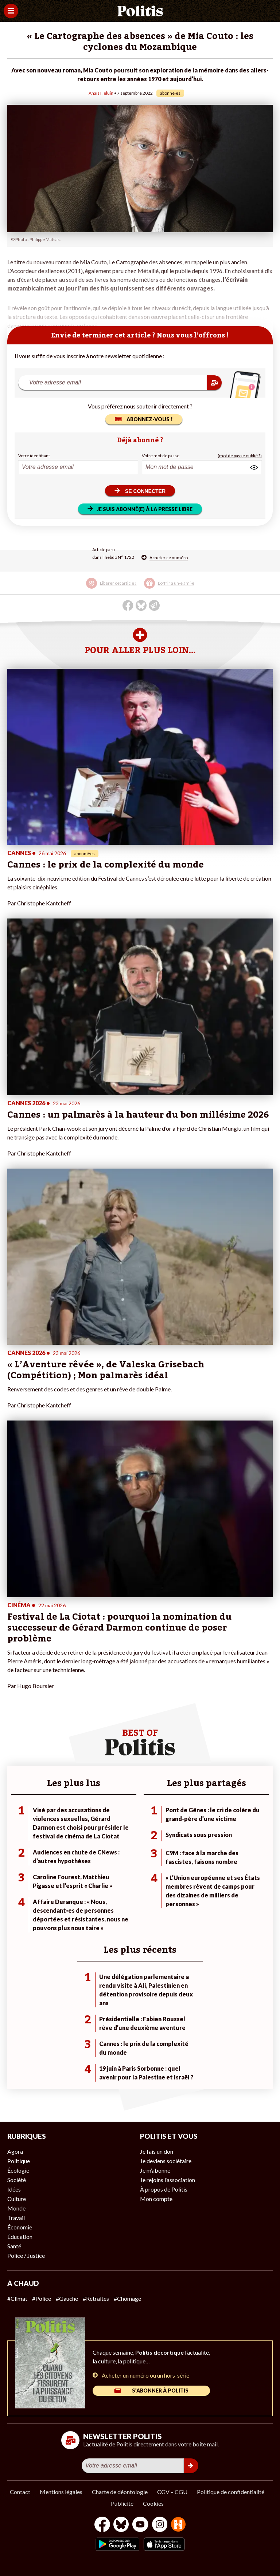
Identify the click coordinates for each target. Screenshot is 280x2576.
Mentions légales (61, 2491)
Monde (16, 2208)
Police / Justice (26, 2255)
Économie (19, 2227)
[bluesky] (121, 2525)
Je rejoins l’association (167, 2179)
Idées (14, 2189)
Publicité (122, 2503)
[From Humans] (178, 2525)
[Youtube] (140, 2525)
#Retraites (96, 2298)
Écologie (18, 2170)
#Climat (17, 2298)
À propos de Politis (163, 2189)
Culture (16, 2198)
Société (16, 2179)
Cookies (153, 2503)
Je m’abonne (155, 2170)
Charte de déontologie (120, 2491)
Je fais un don (156, 2151)
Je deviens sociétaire (165, 2160)
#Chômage (127, 2298)
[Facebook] (102, 2525)
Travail (16, 2217)
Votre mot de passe (160, 455)
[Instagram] (160, 2525)
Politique (18, 2160)
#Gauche (67, 2298)
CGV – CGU (172, 2491)
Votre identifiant (34, 455)
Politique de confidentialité (230, 2491)
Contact (20, 2491)
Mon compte (156, 2198)
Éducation (19, 2236)
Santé (14, 2246)
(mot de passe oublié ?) (240, 455)
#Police (41, 2298)
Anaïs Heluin (101, 93)
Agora (15, 2151)
